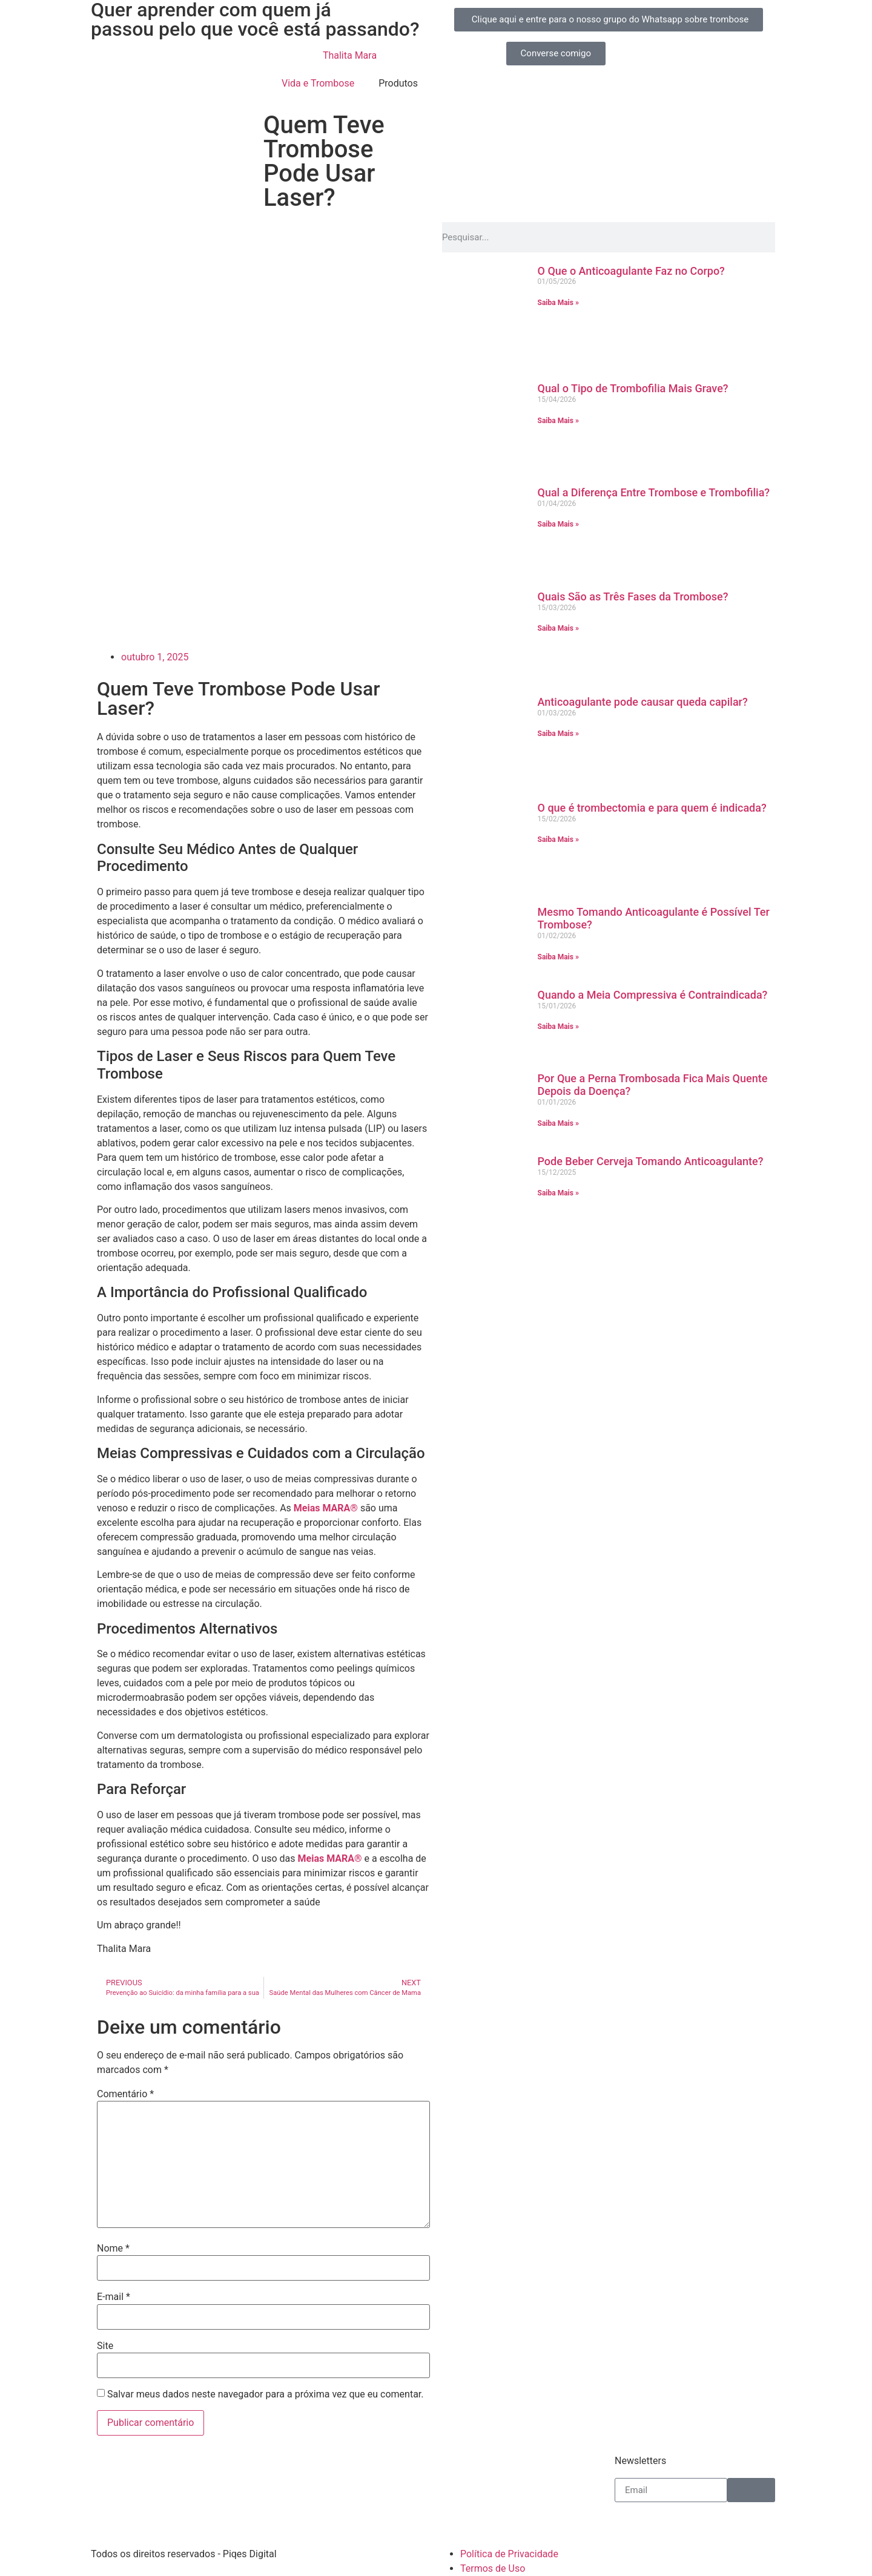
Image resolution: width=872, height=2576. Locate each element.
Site (105, 2346)
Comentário (125, 2094)
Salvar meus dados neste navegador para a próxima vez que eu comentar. (265, 2394)
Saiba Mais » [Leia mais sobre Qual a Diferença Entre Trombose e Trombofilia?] (558, 524)
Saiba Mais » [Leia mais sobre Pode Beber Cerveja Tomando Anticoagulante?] (558, 1193)
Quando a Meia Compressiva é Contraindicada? (653, 994)
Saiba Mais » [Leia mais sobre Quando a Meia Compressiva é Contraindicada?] (558, 1026)
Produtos (398, 83)
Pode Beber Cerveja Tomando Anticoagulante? (651, 1161)
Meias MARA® (326, 1508)
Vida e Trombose (318, 83)
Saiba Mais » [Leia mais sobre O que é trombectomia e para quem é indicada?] (558, 839)
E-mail (113, 2297)
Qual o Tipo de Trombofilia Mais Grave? (633, 388)
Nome (113, 2248)
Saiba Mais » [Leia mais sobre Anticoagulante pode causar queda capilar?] (558, 733)
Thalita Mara (350, 55)
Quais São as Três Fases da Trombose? (633, 596)
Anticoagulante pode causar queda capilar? (643, 701)
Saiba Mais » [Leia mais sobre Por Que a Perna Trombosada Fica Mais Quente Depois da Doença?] (558, 1123)
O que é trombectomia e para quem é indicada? (652, 807)
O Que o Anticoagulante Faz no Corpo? (631, 270)
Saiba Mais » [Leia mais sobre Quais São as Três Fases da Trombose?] (558, 628)
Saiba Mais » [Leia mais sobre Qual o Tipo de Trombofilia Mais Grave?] (558, 420)
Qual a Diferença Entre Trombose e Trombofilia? (654, 492)
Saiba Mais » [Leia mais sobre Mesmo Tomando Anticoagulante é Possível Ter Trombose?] (558, 957)
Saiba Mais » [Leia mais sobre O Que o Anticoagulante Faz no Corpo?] (558, 302)
